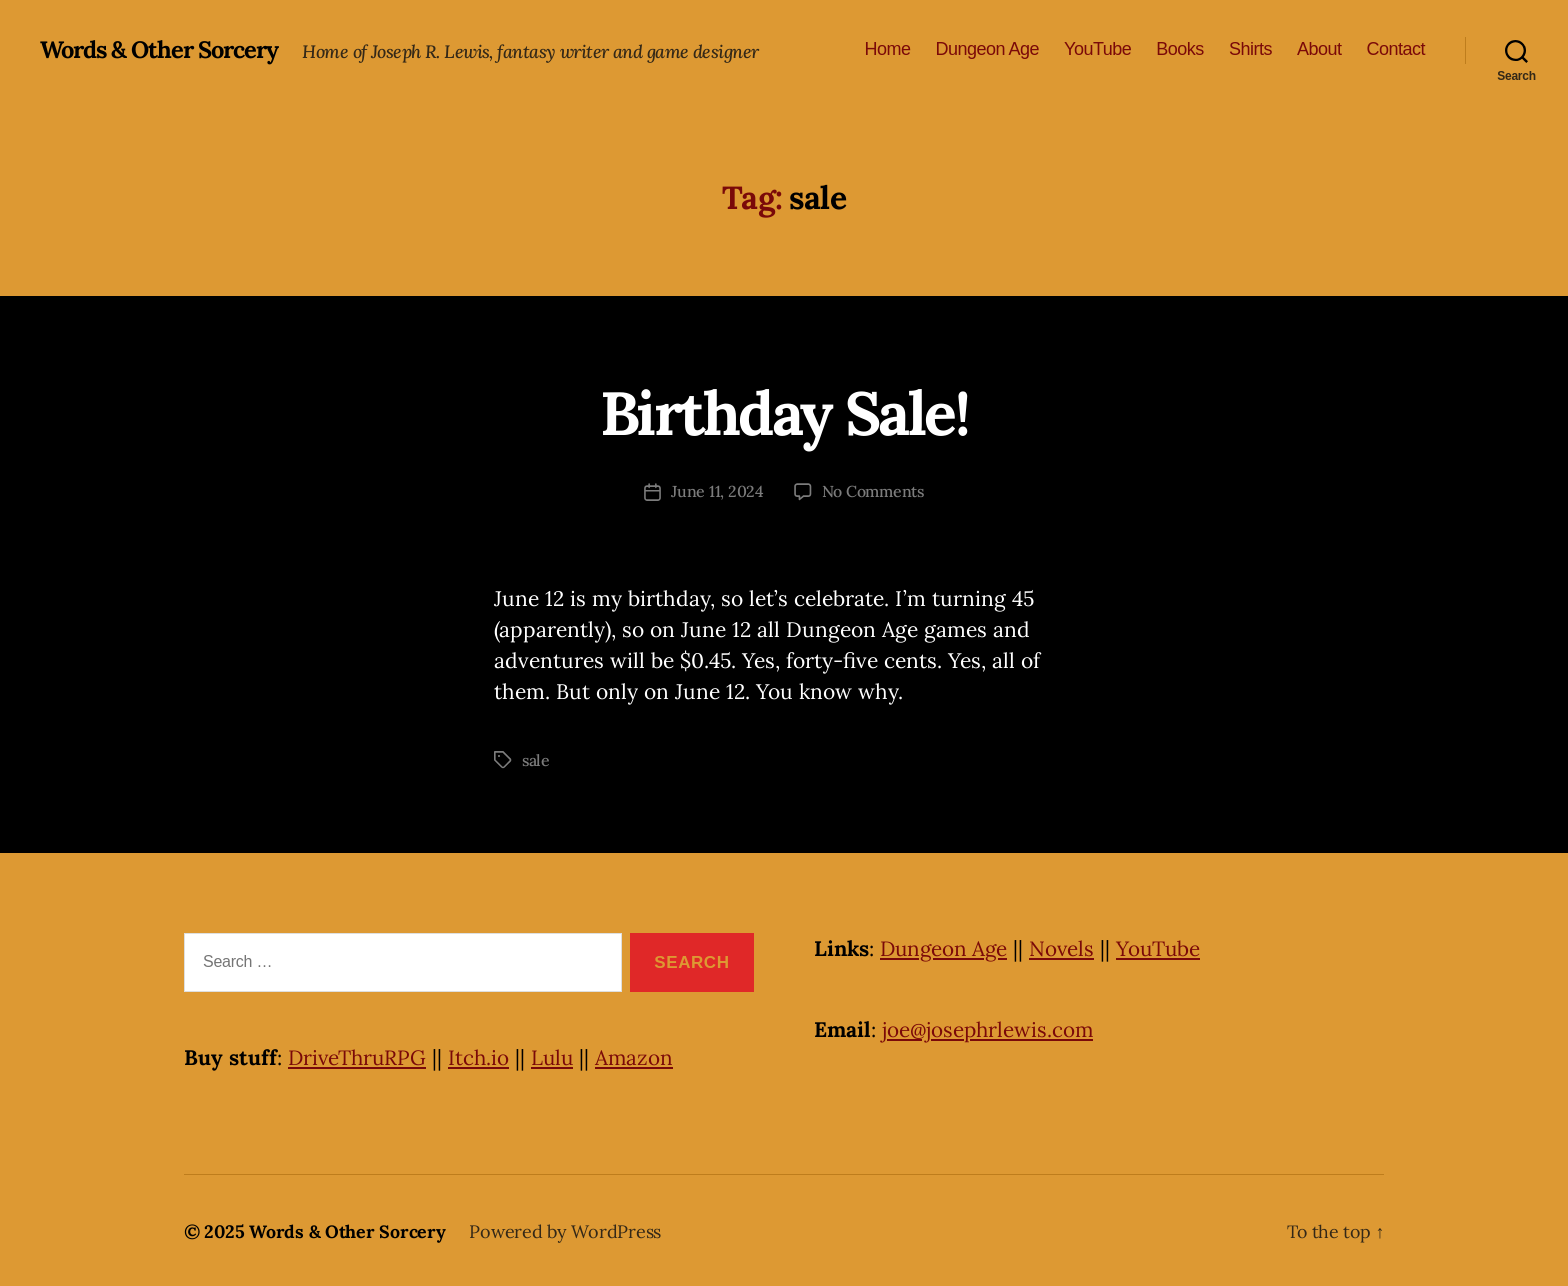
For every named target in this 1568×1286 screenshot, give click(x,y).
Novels (1067, 946)
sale (536, 759)
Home (887, 49)
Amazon (641, 1055)
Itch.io (483, 1055)
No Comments (872, 491)
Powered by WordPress (565, 1229)
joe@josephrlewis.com (989, 1028)
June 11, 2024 (717, 491)
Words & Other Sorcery (162, 50)
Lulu (558, 1055)
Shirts (1250, 49)
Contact (1395, 49)
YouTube (1097, 49)
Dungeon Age (987, 49)
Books (1180, 49)
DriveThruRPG (359, 1055)
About (1319, 49)
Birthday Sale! (784, 412)
